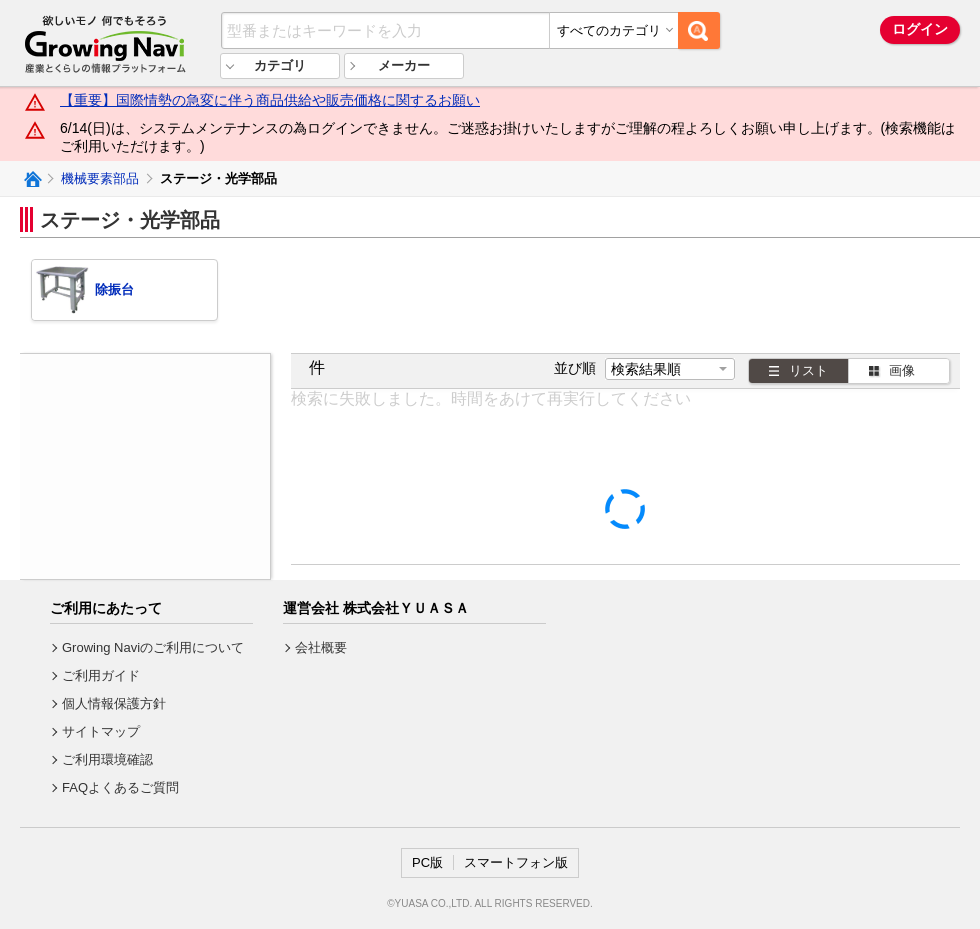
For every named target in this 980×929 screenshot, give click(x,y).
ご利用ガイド (101, 675)
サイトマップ (101, 731)
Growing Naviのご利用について (153, 647)
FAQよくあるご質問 (120, 787)
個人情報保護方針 (114, 703)
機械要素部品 (100, 178)
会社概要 (321, 647)
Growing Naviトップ (31, 179)
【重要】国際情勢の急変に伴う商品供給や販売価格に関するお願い (270, 100)
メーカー (404, 65)
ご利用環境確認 (107, 759)
